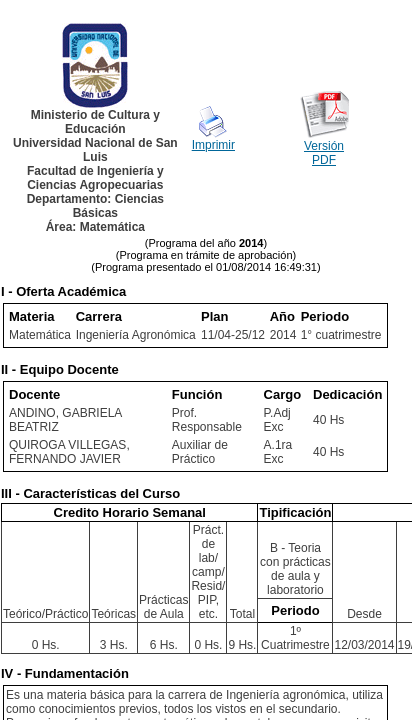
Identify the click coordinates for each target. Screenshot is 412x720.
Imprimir (213, 145)
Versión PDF (324, 153)
